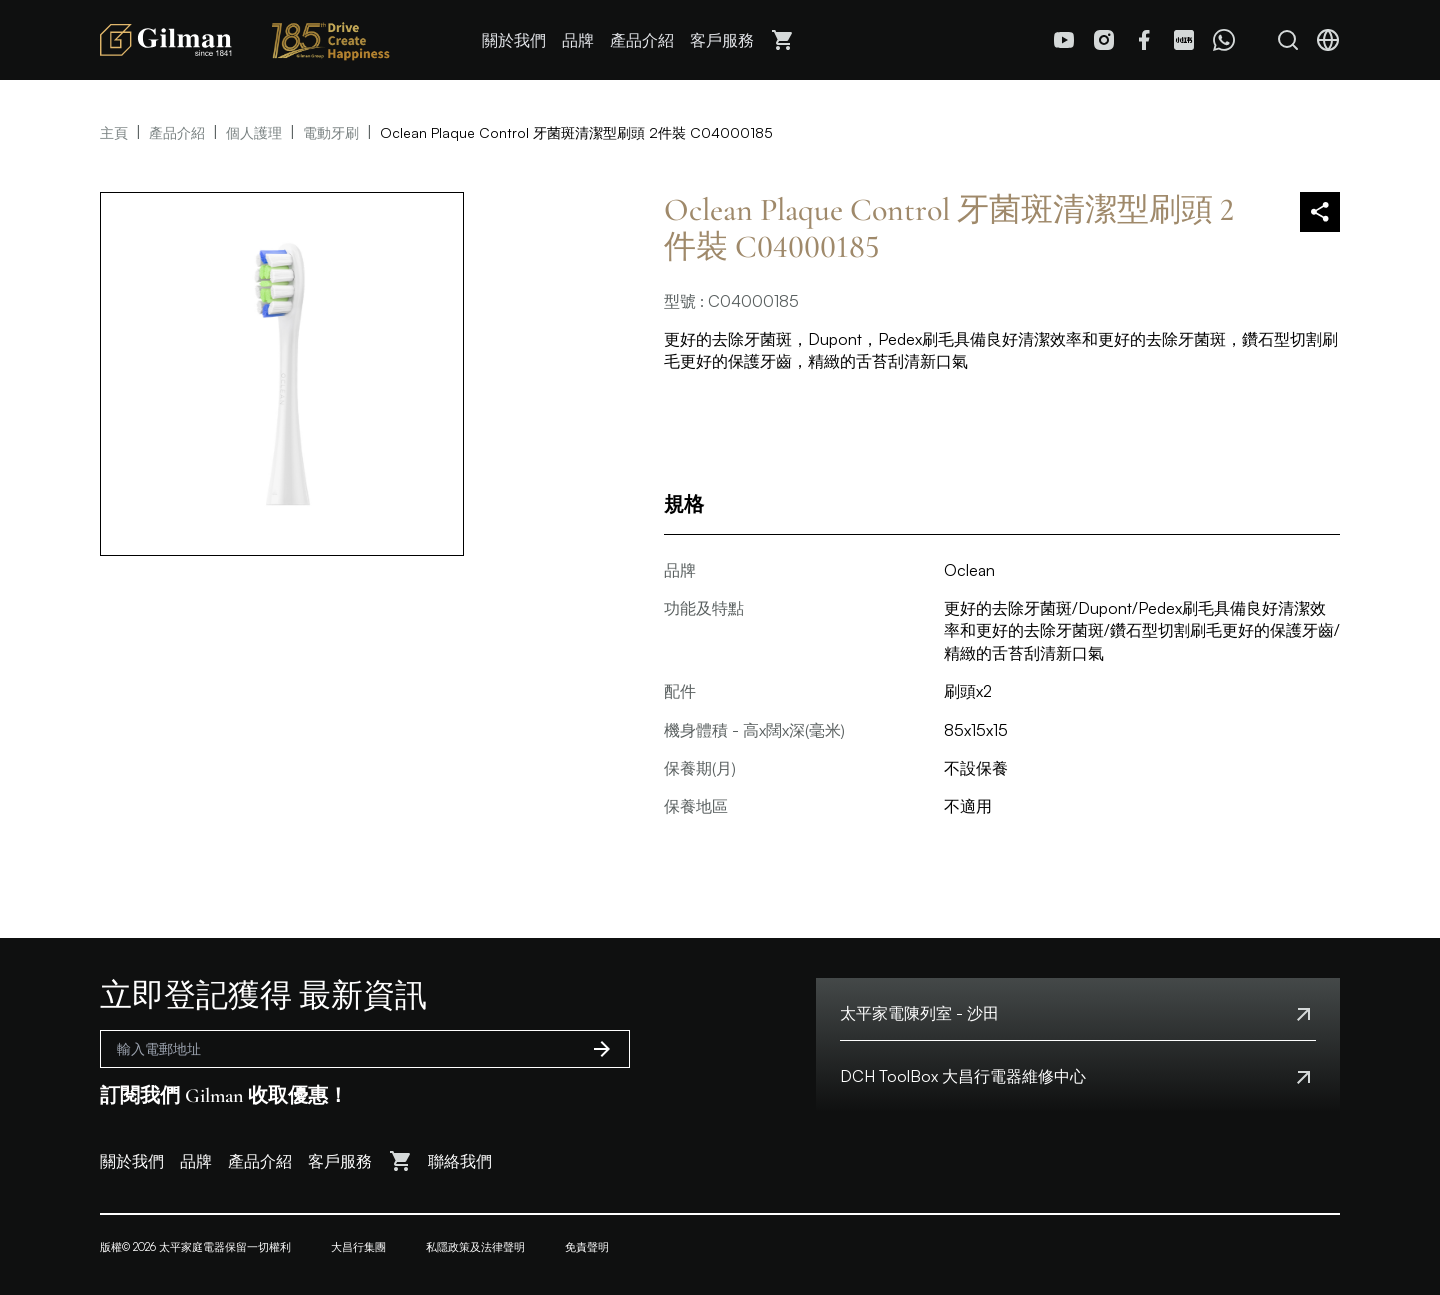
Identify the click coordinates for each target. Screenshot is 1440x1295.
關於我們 (514, 40)
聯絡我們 (460, 1161)
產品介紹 (642, 40)
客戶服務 (722, 40)
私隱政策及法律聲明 (475, 1247)
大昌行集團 (358, 1247)
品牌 (578, 40)
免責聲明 (587, 1247)
